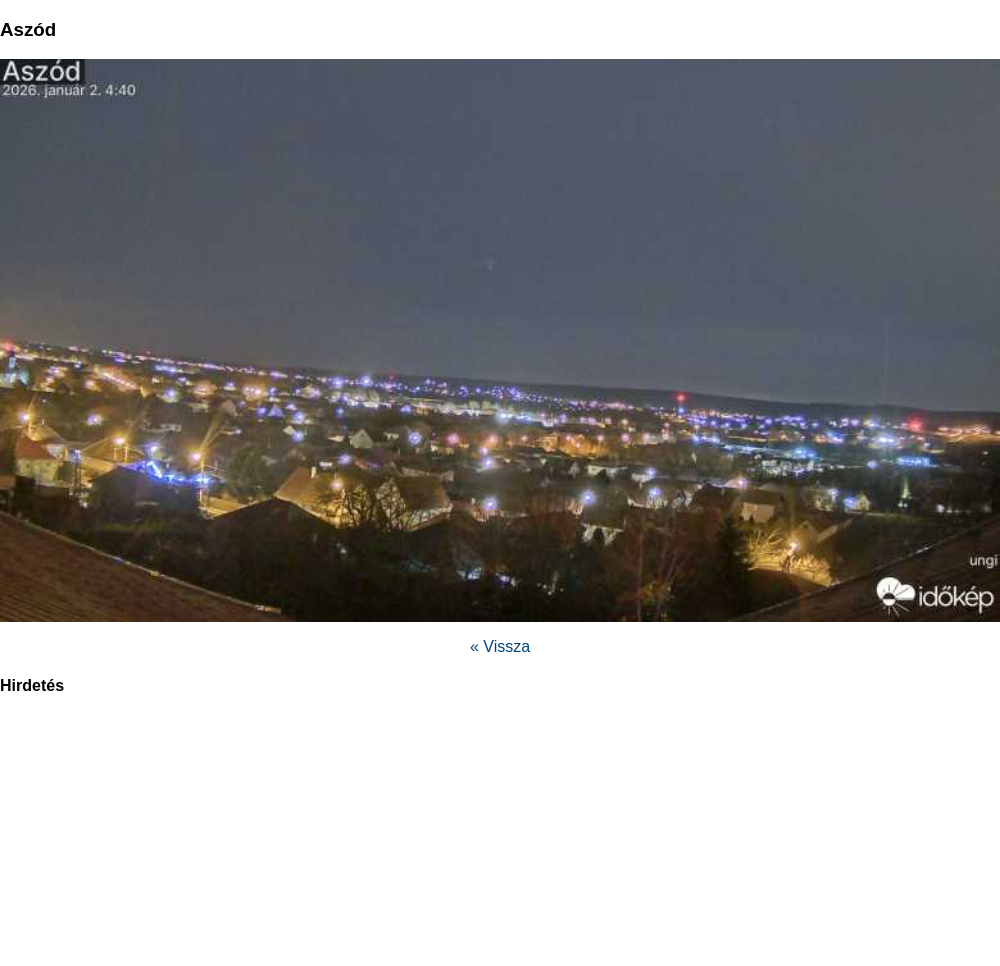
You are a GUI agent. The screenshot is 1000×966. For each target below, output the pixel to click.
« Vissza (500, 646)
